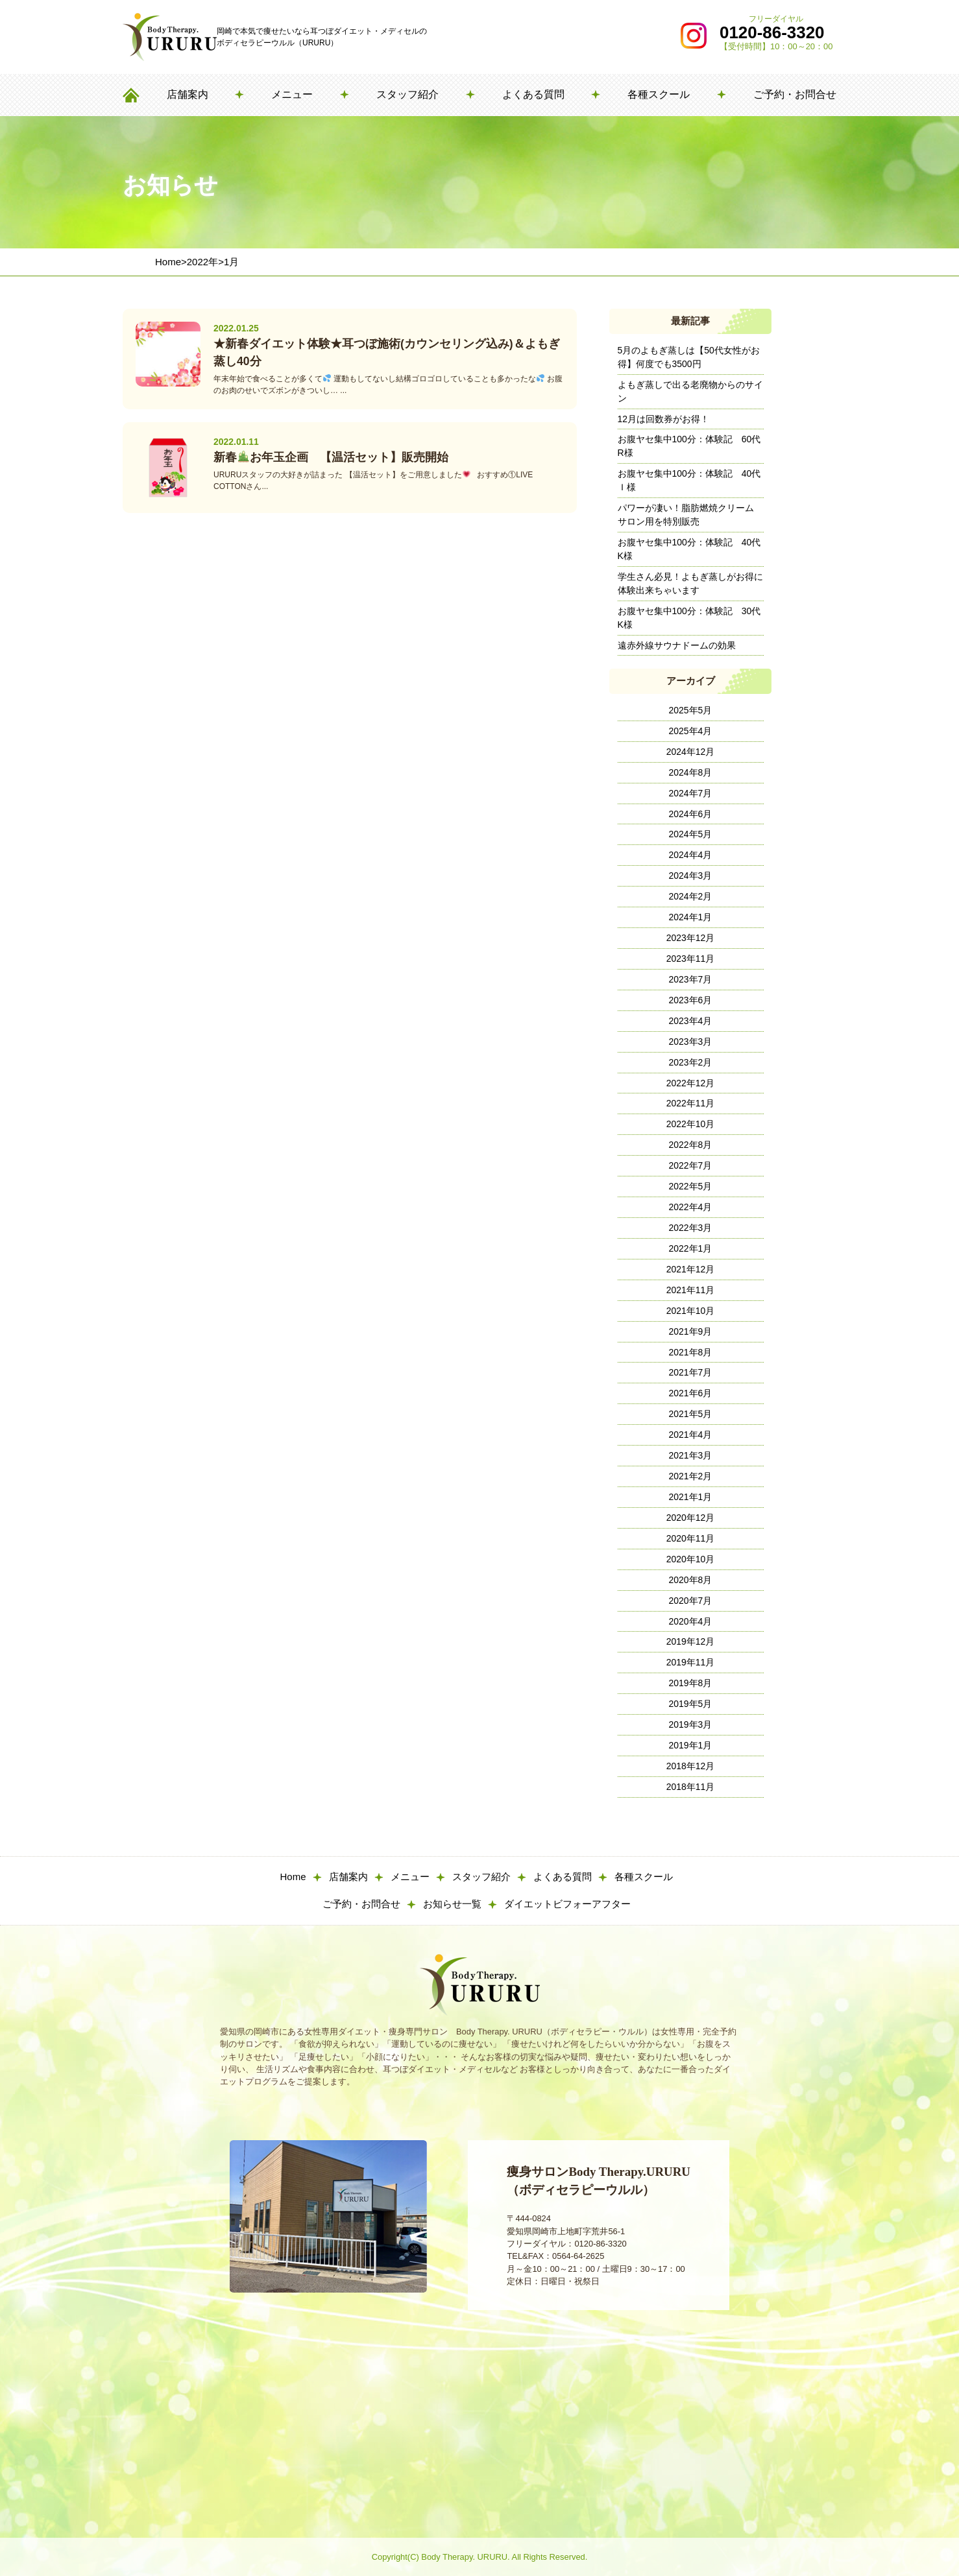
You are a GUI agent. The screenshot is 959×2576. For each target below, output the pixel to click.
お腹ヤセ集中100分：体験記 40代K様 (689, 549)
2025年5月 (690, 710)
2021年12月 (690, 1269)
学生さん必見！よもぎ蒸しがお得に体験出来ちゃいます (690, 583)
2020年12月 (690, 1517)
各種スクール (658, 94)
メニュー (292, 94)
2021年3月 (690, 1455)
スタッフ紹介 (407, 94)
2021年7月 (690, 1372)
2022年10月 (690, 1124)
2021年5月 (690, 1414)
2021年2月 (690, 1476)
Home (293, 1876)
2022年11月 (690, 1103)
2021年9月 (690, 1331)
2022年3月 (690, 1227)
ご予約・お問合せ (794, 94)
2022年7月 (690, 1165)
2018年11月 (690, 1787)
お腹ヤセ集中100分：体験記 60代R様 (689, 446)
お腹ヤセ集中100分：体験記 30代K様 (689, 618)
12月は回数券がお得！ (664, 419)
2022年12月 (690, 1083)
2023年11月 (690, 958)
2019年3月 (690, 1724)
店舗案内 (187, 94)
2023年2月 (690, 1062)
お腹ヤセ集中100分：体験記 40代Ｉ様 (689, 480)
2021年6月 (690, 1393)
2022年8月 (690, 1144)
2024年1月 (690, 917)
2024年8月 (690, 772)
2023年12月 (690, 938)
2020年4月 (690, 1621)
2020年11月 (690, 1538)
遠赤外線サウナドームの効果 (677, 645)
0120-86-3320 (772, 32)
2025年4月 (690, 731)
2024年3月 (690, 875)
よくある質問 (533, 94)
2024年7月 (690, 793)
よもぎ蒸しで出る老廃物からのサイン (690, 391)
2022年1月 (690, 1248)
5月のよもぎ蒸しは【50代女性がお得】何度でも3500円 (689, 357)
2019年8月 (690, 1683)
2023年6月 (690, 1000)
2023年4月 (690, 1021)
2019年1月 (690, 1745)
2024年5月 (690, 834)
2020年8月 (690, 1580)
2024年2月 (690, 896)
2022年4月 (690, 1207)
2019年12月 (690, 1641)
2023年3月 (690, 1041)
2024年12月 (690, 751)
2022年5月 (690, 1186)
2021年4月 (690, 1434)
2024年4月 (690, 855)
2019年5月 (690, 1704)
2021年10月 (690, 1311)
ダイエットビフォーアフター (567, 1903)
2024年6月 (690, 814)
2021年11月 (690, 1290)
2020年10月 (690, 1559)
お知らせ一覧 (452, 1903)
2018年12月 (690, 1766)
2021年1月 (690, 1497)
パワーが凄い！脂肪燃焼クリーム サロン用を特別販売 (690, 515)
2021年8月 (690, 1352)
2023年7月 (690, 979)
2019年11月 (690, 1662)
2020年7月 (690, 1600)
